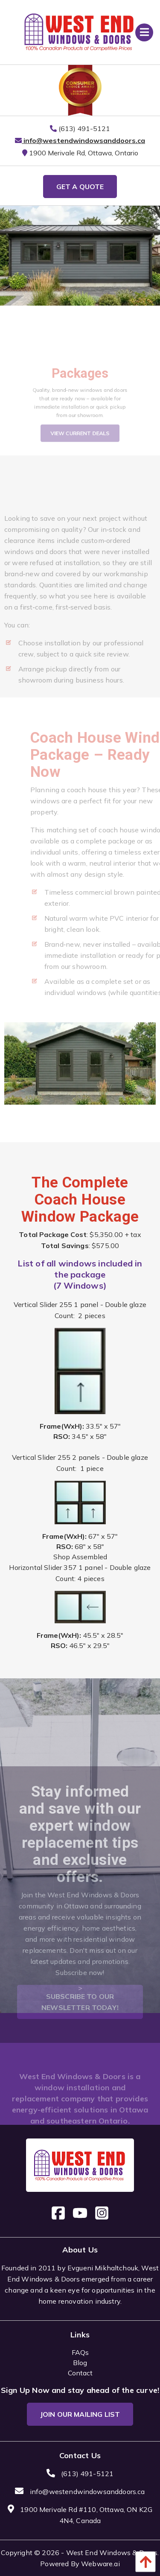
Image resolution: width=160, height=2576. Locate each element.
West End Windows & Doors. (112, 2552)
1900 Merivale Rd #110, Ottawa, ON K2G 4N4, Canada (80, 2515)
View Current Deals (80, 442)
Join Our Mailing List (80, 2414)
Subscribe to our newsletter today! (80, 2015)
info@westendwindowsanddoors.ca (80, 140)
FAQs (80, 2352)
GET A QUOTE (80, 186)
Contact (80, 2373)
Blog (80, 2362)
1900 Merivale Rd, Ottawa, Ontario (80, 153)
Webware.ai (100, 2563)
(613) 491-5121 (80, 128)
